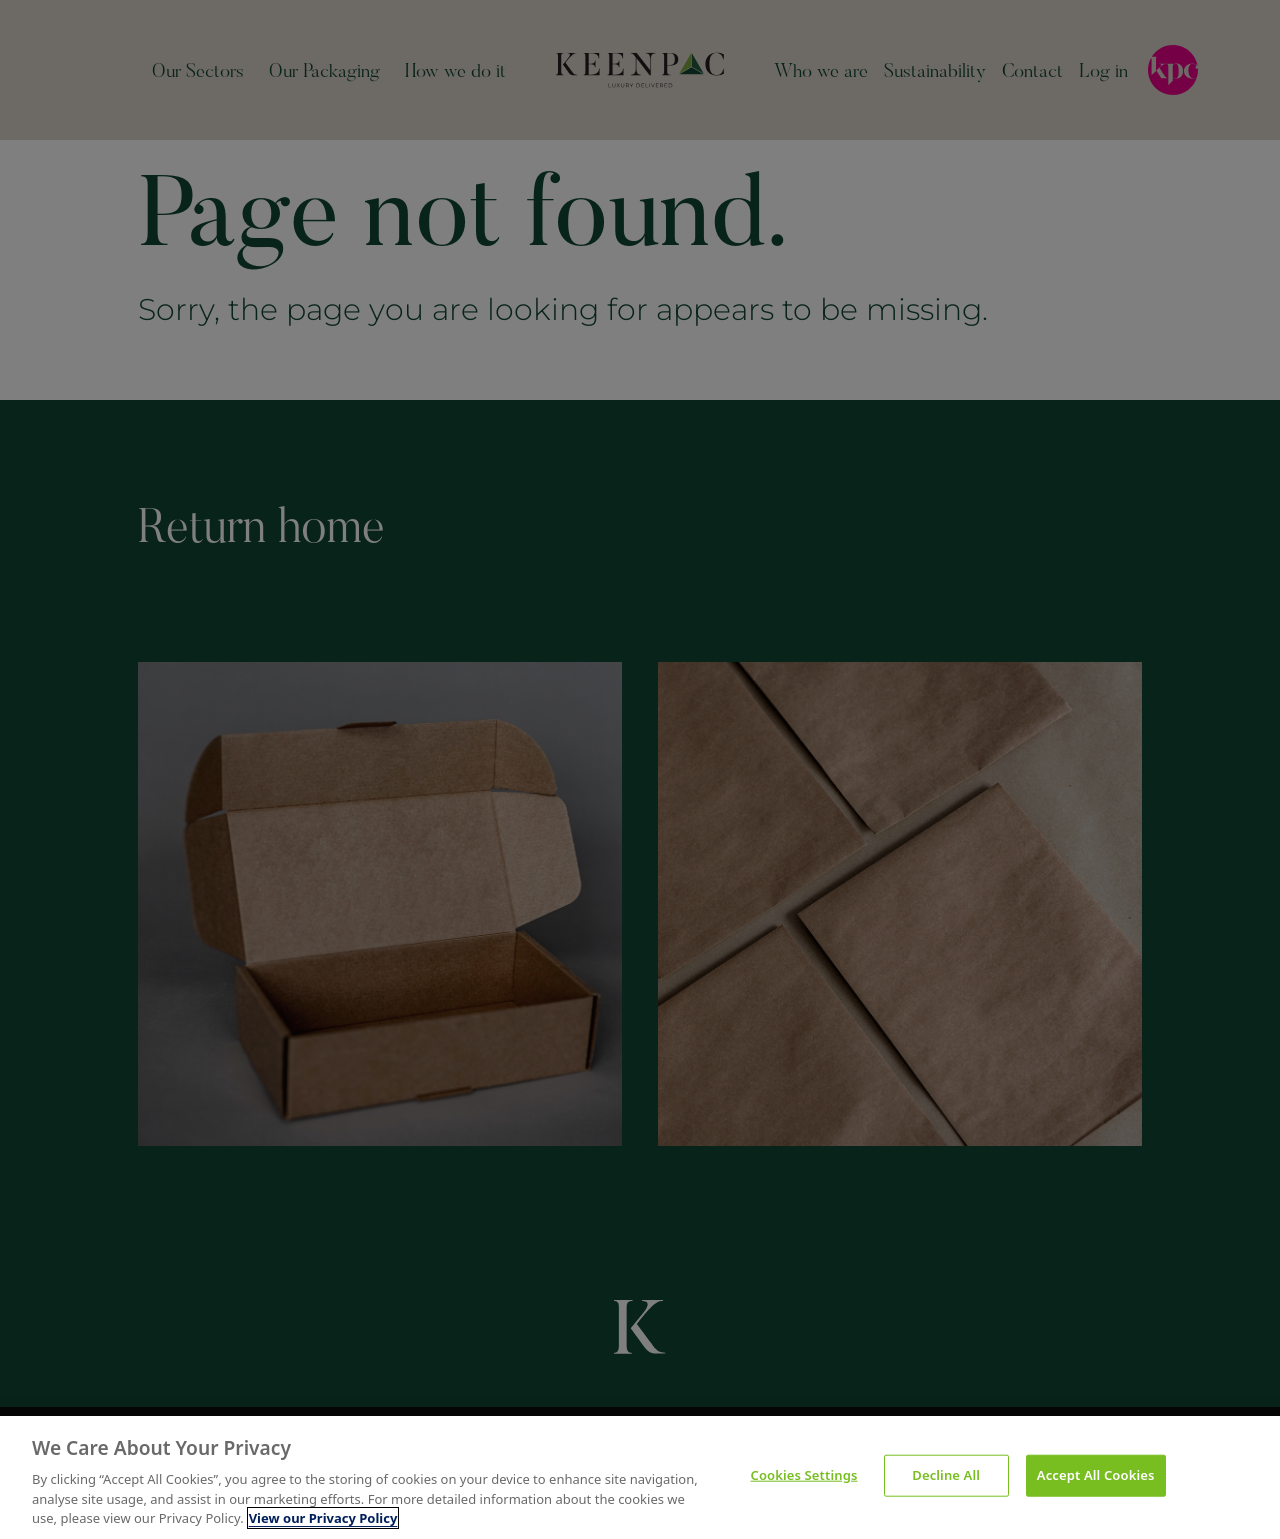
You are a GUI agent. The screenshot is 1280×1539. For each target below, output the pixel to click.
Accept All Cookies (1096, 1475)
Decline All (946, 1475)
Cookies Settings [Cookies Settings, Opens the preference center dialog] (804, 1475)
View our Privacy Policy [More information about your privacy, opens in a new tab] (323, 1518)
